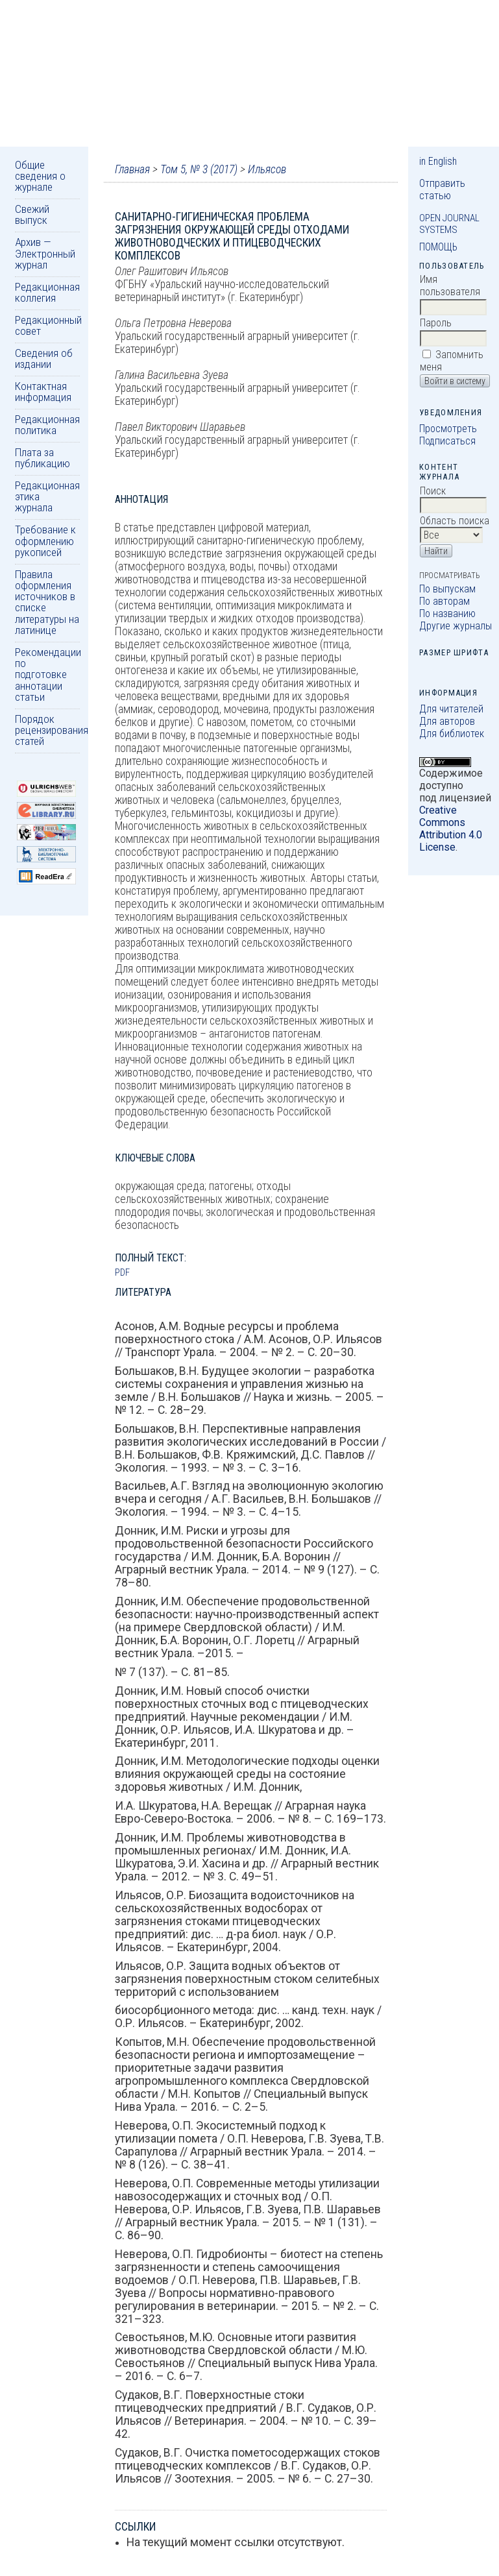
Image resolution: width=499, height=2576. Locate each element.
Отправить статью (442, 189)
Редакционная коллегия (47, 292)
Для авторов (447, 721)
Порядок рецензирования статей (51, 730)
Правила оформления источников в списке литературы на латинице (47, 602)
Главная (132, 169)
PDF (122, 1272)
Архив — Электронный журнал (45, 253)
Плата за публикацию (42, 458)
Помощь (438, 247)
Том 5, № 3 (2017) (198, 169)
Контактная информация (43, 392)
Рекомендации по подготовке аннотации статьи (48, 674)
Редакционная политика (47, 425)
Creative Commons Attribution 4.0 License (450, 828)
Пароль (436, 323)
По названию (447, 613)
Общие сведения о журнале (40, 176)
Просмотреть (448, 428)
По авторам (444, 601)
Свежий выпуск (32, 214)
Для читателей (451, 709)
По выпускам (447, 589)
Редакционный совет (48, 325)
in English (438, 161)
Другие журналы (455, 626)
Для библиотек (451, 733)
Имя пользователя (450, 285)
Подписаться (447, 441)
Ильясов (267, 169)
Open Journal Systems (449, 224)
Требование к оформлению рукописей (45, 541)
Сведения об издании (44, 358)
